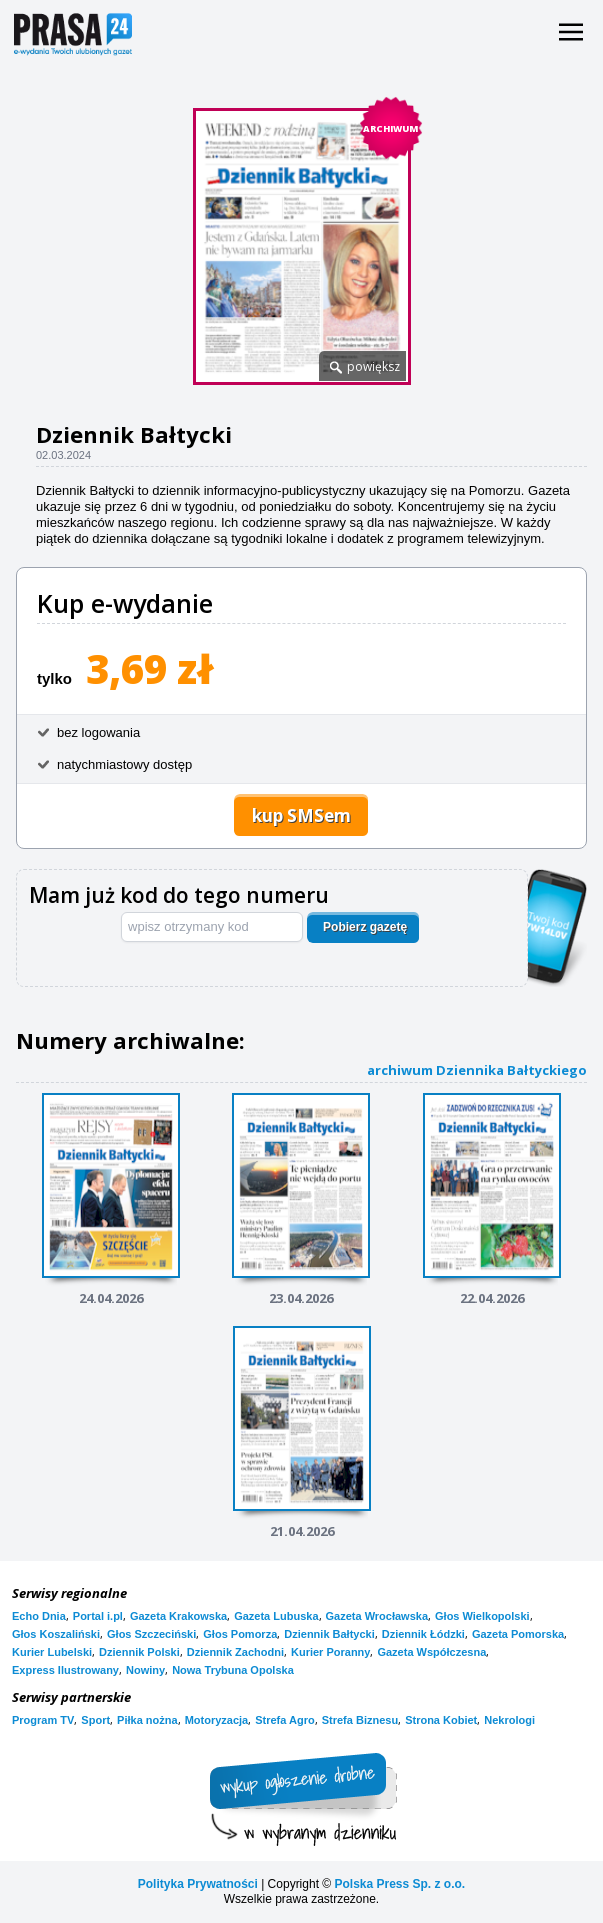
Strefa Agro (285, 1720)
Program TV (43, 1720)
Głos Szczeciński (151, 1634)
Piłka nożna (147, 1720)
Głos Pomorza (240, 1634)
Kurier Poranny (330, 1652)
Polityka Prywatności (198, 1884)
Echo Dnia (39, 1616)
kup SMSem (301, 815)
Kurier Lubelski (52, 1652)
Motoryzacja (217, 1720)
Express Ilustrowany (65, 1670)
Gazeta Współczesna (431, 1652)
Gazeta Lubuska (276, 1616)
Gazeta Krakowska (178, 1616)
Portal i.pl (98, 1616)
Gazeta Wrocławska (377, 1616)
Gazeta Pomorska (518, 1634)
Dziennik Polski (139, 1652)
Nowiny (145, 1670)
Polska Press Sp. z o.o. (399, 1884)
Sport (95, 1720)
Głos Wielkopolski (482, 1616)
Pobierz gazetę (365, 927)
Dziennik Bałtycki (329, 1634)
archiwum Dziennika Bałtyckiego (477, 1069)
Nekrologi (509, 1720)
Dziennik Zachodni (235, 1652)
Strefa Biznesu (360, 1720)
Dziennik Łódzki (423, 1634)
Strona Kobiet (441, 1720)
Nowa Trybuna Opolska (233, 1670)
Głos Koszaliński (56, 1634)
